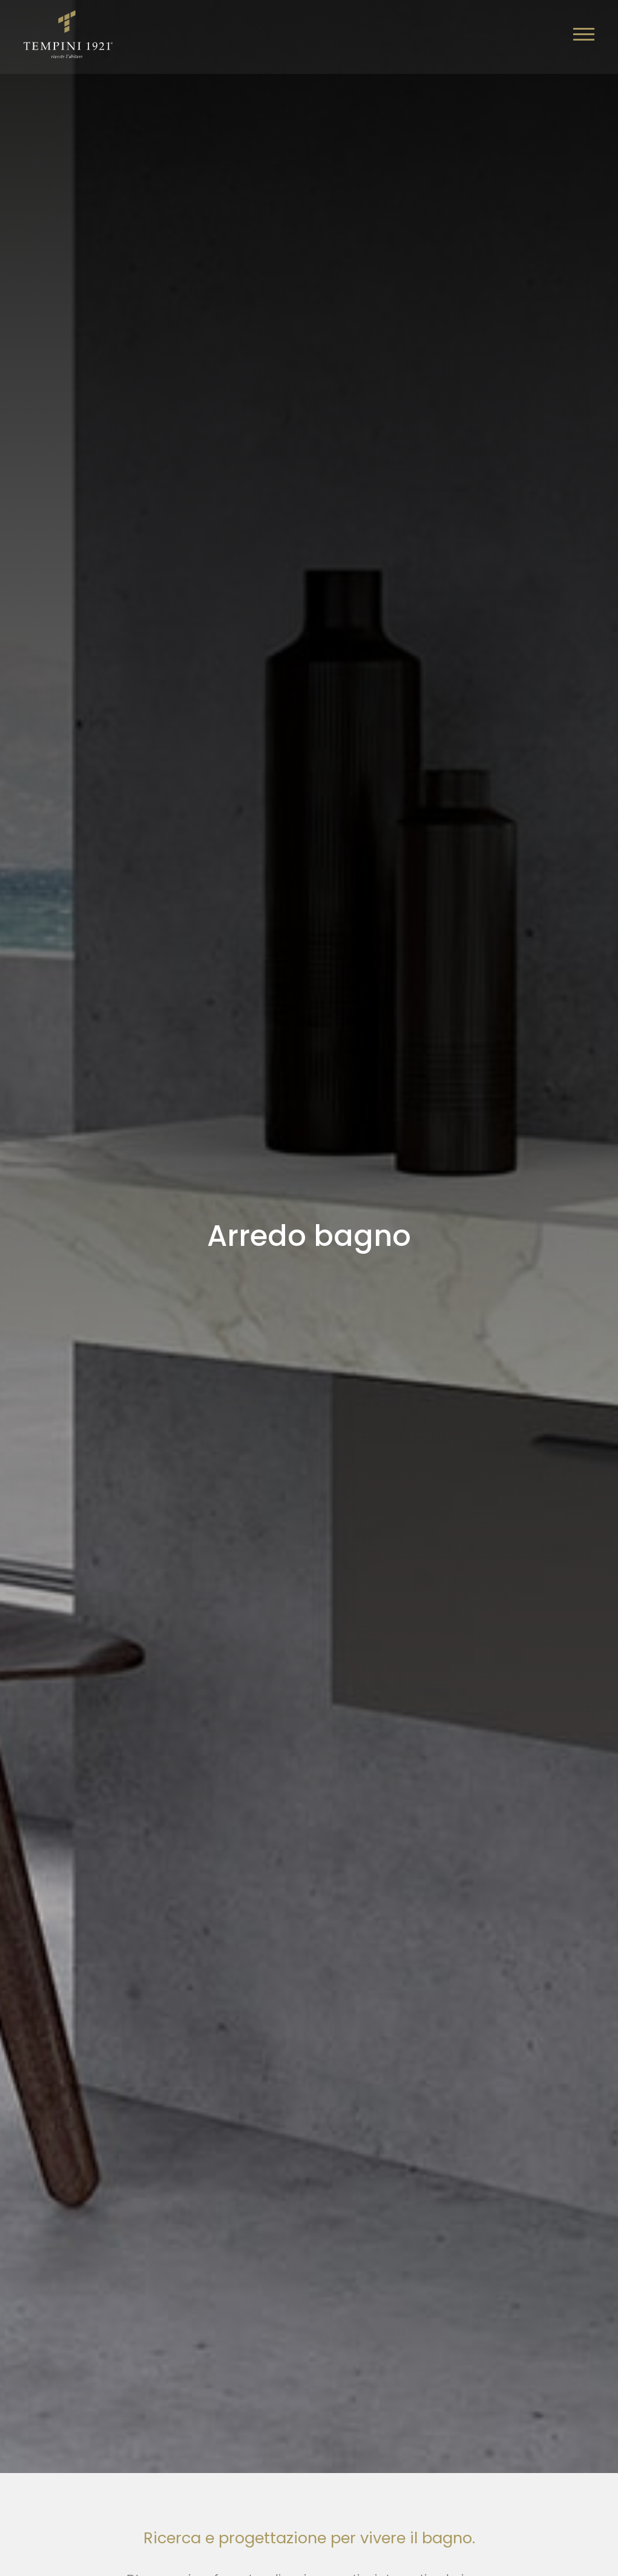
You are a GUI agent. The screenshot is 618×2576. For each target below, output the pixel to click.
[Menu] (583, 34)
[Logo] (69, 32)
